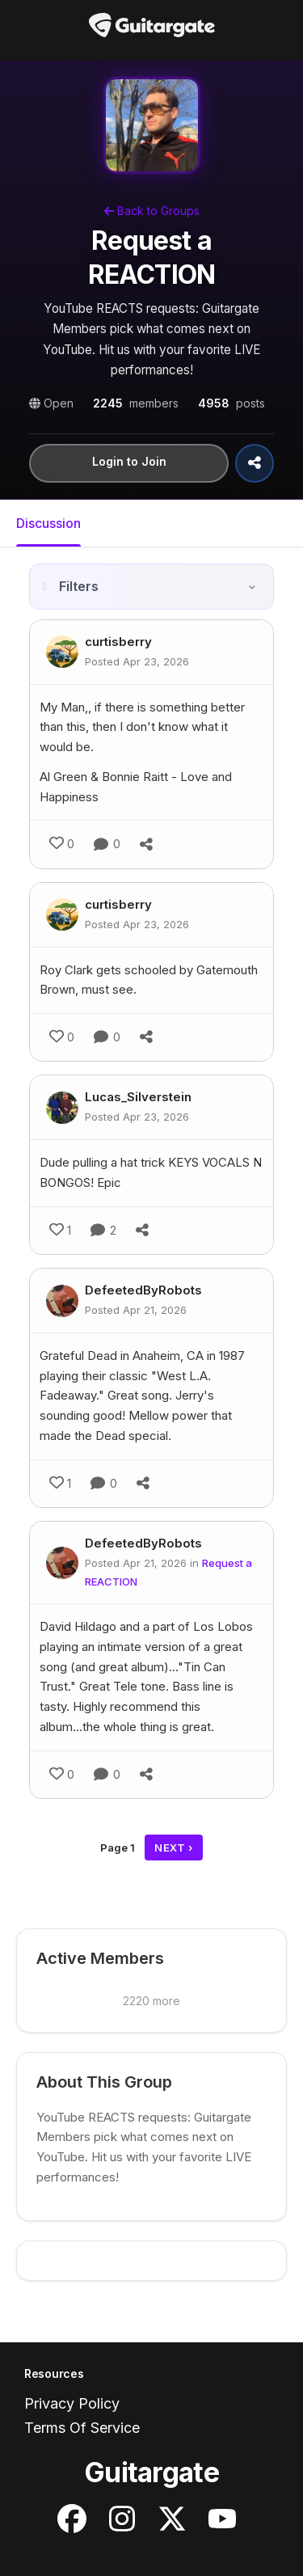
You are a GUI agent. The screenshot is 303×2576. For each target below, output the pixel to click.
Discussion (48, 523)
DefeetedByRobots (143, 1290)
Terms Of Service (82, 2427)
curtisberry (118, 641)
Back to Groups (152, 210)
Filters (79, 586)
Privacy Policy (72, 2403)
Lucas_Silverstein (138, 1096)
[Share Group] (254, 463)
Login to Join (129, 461)
